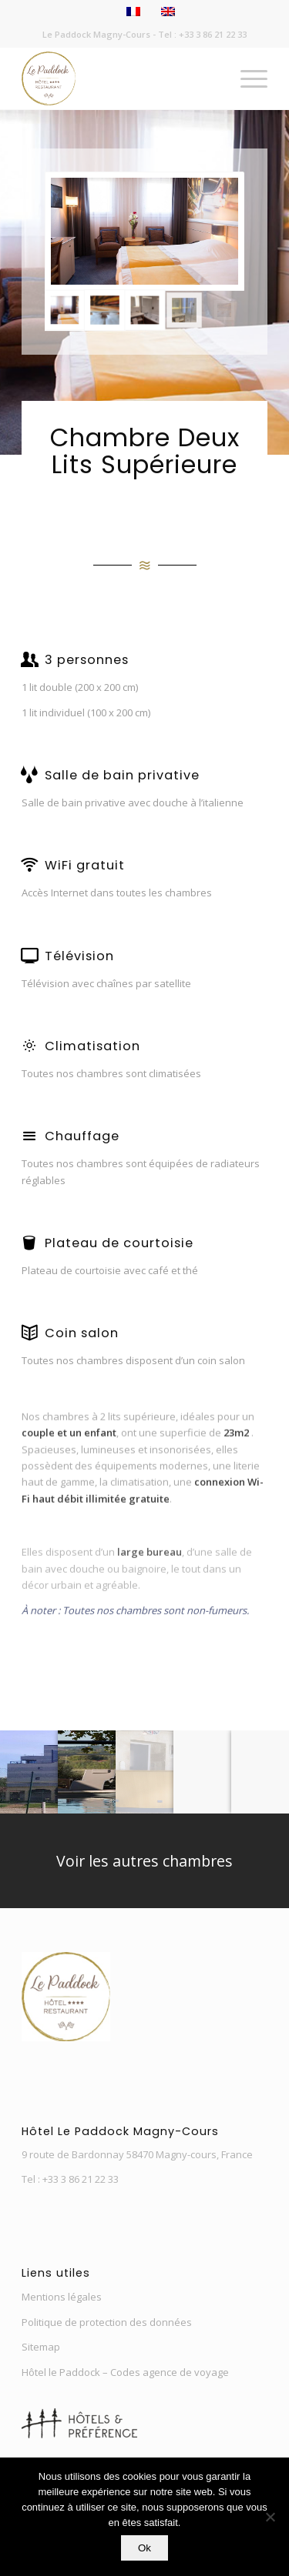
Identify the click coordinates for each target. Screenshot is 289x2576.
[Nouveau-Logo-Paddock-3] (120, 78)
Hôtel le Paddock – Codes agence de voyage (125, 2372)
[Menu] (246, 78)
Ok (144, 2548)
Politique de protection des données (107, 2322)
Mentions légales (62, 2297)
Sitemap (41, 2347)
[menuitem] (246, 78)
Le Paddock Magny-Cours (96, 34)
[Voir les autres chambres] (144, 1861)
